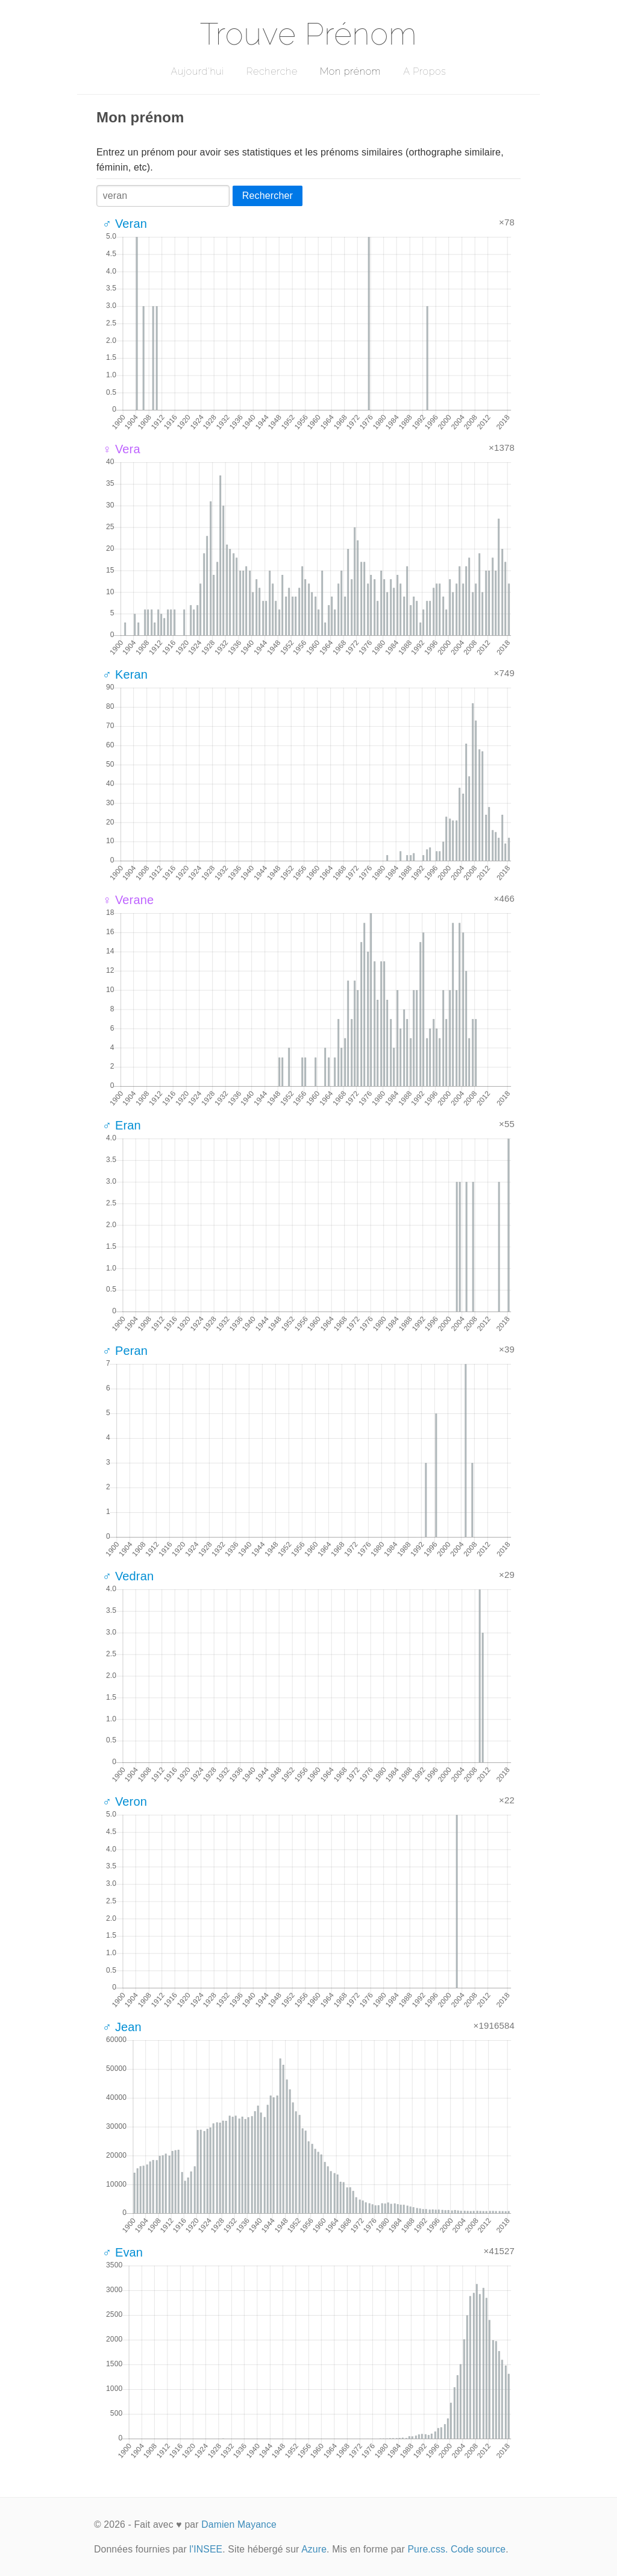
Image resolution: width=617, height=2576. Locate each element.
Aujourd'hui (197, 71)
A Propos (424, 71)
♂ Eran (121, 1125)
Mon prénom (350, 71)
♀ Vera (121, 449)
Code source (478, 2549)
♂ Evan (122, 2252)
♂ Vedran (128, 1576)
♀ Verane (128, 899)
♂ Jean (122, 2027)
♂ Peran (125, 1350)
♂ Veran (124, 223)
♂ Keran (125, 674)
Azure (314, 2549)
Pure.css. (427, 2549)
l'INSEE (205, 2549)
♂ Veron (124, 1801)
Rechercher (267, 195)
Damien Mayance (239, 2524)
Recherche (272, 71)
